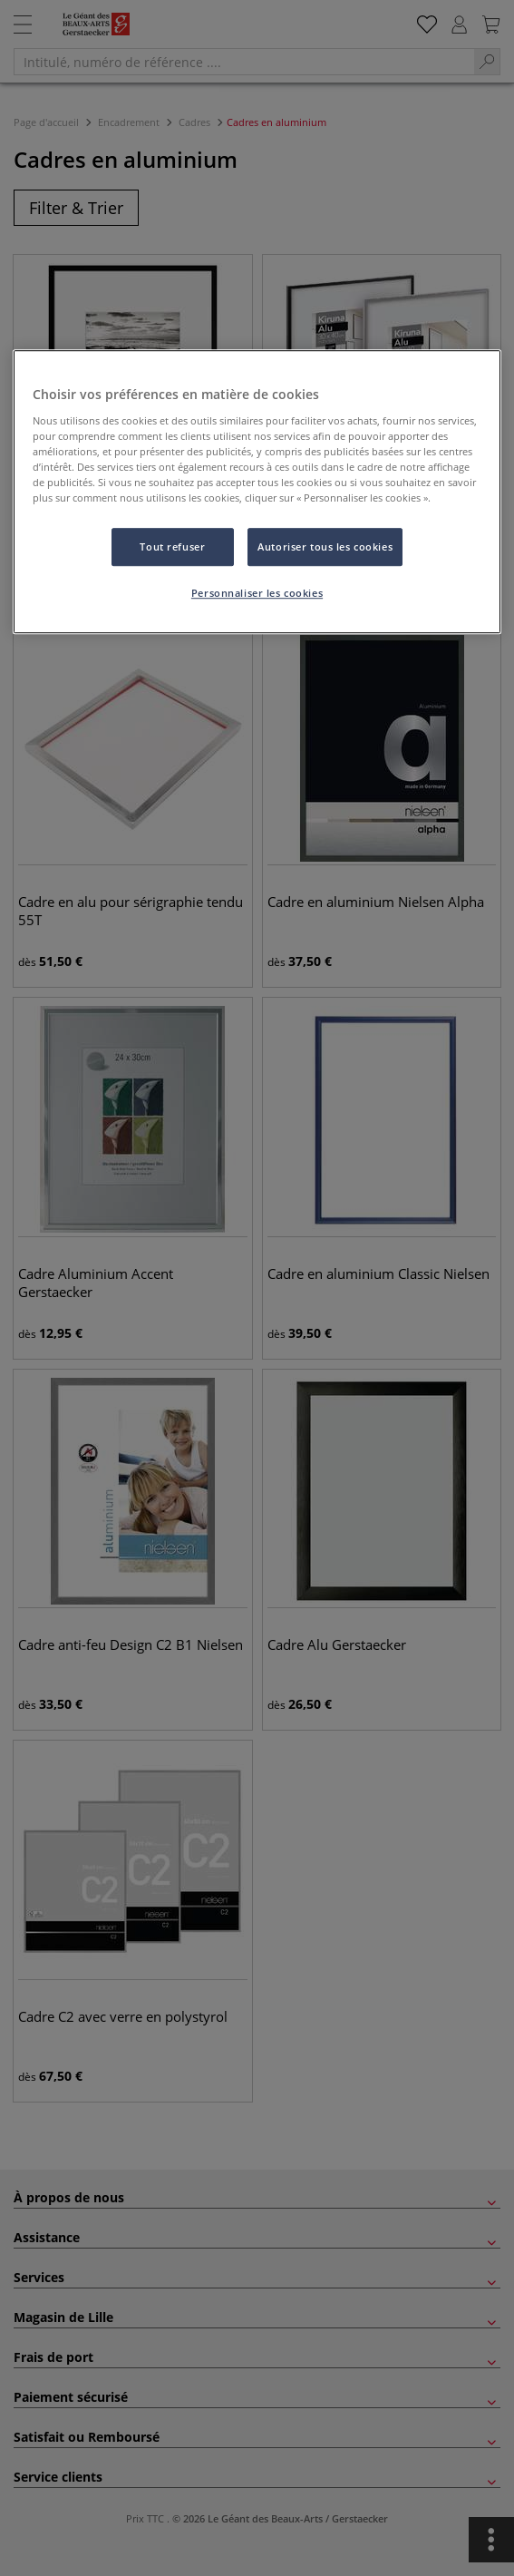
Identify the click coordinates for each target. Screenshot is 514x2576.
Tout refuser (172, 546)
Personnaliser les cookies (257, 593)
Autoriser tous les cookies (325, 546)
